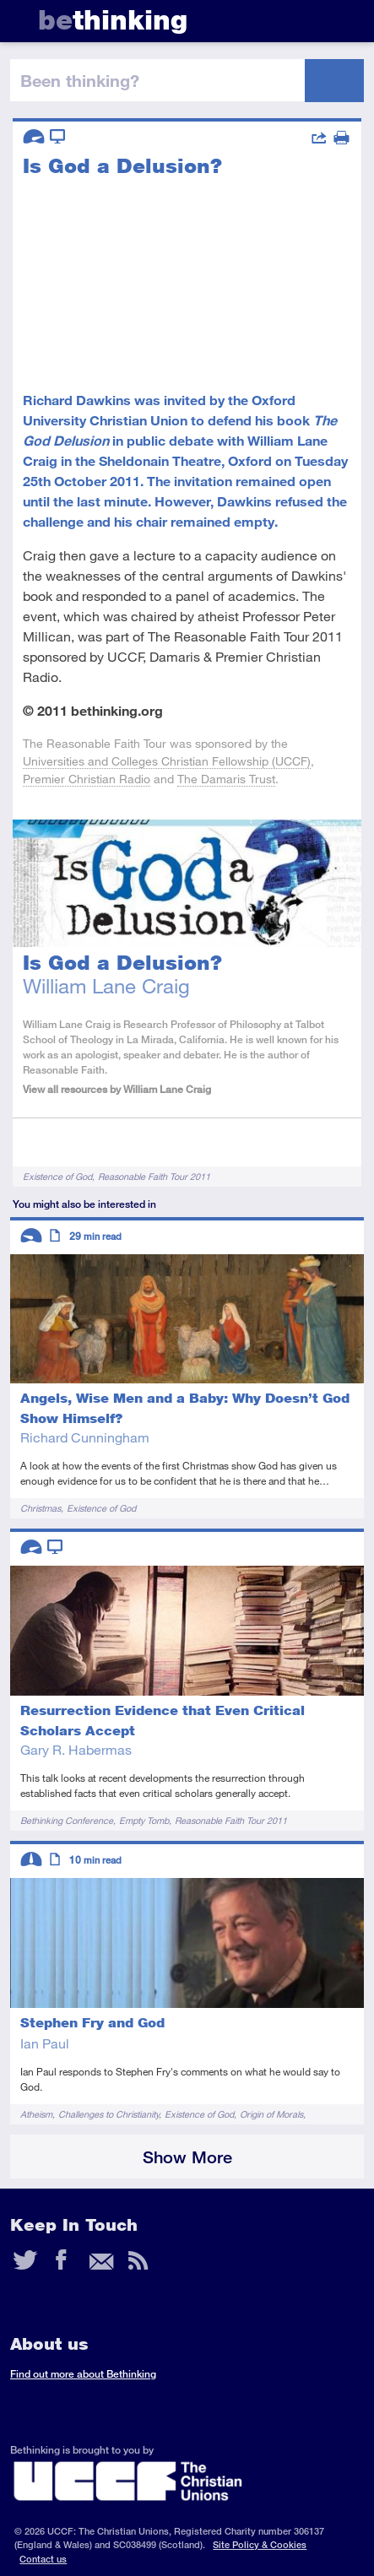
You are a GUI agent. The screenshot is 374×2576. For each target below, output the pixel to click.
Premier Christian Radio (86, 778)
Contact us (43, 2558)
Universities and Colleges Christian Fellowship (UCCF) (167, 761)
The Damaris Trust (226, 778)
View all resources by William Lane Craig (117, 1089)
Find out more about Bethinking (83, 2374)
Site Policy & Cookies (259, 2544)
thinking (112, 19)
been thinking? (79, 80)
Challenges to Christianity (108, 2113)
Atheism (36, 2113)
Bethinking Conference (66, 1820)
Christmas (40, 1507)
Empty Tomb (144, 1820)
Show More (187, 2157)
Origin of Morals (271, 2113)
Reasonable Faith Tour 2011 (154, 1176)
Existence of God (57, 1176)
